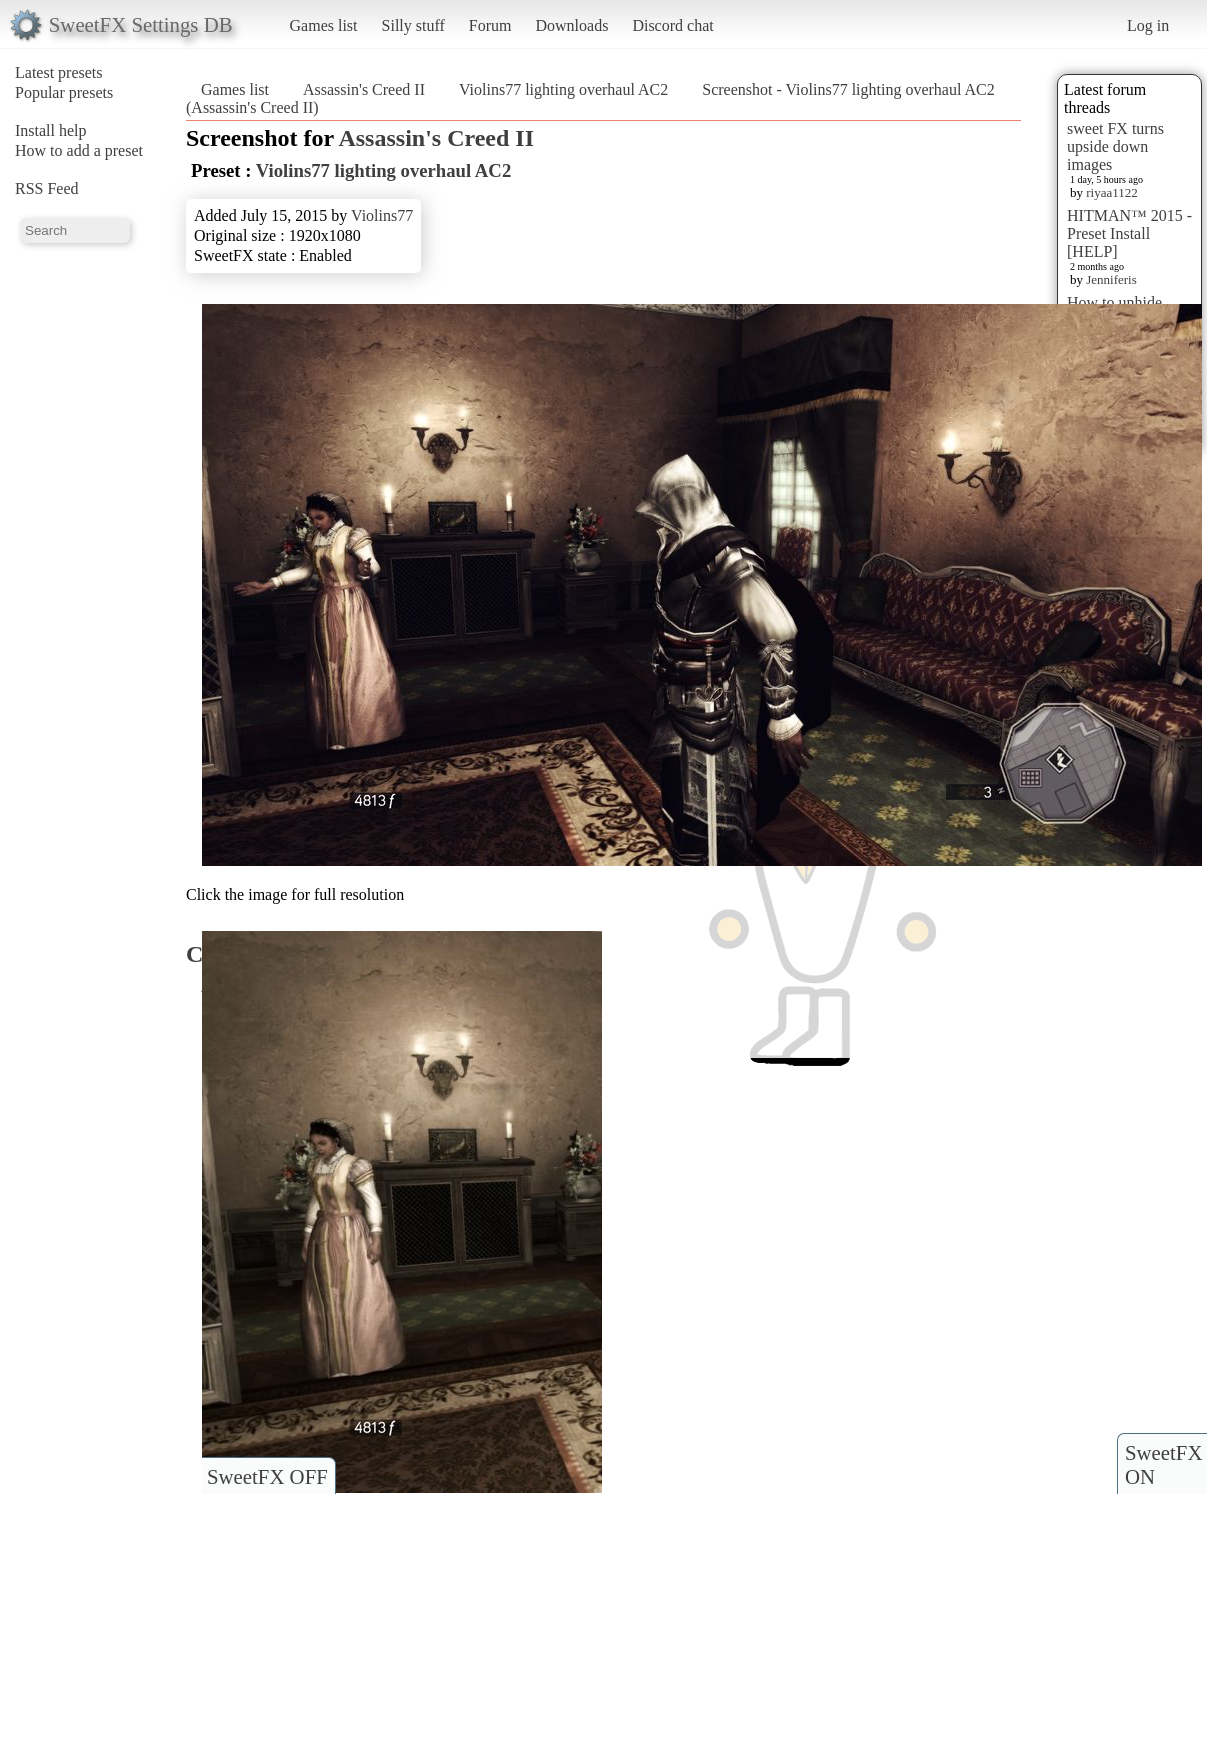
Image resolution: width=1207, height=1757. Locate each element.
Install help (51, 130)
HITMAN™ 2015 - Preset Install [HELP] (1129, 233)
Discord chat (672, 25)
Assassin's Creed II (364, 89)
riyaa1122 (1112, 192)
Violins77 (382, 215)
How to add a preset (79, 150)
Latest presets (59, 72)
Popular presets (64, 92)
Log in (1148, 25)
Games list (324, 25)
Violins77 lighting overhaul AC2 (563, 89)
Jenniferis (1111, 279)
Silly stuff (413, 25)
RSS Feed (47, 188)
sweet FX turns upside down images (1115, 146)
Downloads (571, 25)
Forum (490, 25)
